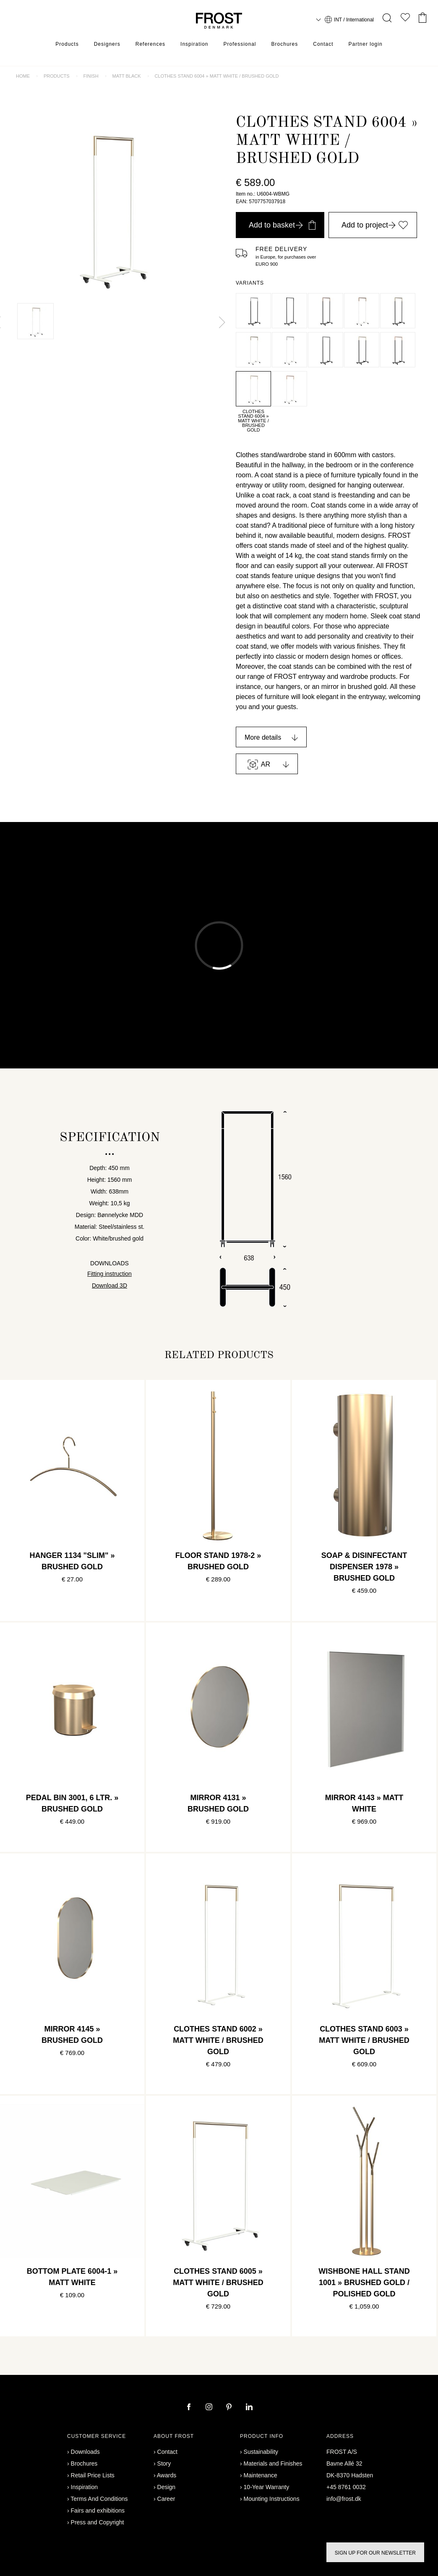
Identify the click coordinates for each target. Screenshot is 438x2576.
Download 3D (109, 1285)
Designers (107, 44)
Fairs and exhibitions (98, 2510)
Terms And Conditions (99, 2498)
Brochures (284, 44)
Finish (91, 76)
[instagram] (210, 2407)
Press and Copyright (97, 2522)
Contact (323, 44)
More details (263, 737)
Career (166, 2498)
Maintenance (260, 2475)
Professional (239, 44)
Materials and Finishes (273, 2463)
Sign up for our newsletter (375, 2553)
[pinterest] (230, 2407)
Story (164, 2463)
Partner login (366, 44)
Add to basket (282, 225)
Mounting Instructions (272, 2498)
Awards (166, 2475)
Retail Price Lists (93, 2475)
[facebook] (190, 2407)
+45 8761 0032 (346, 2487)
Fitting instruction (109, 1273)
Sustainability (261, 2451)
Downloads (85, 2451)
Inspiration (194, 44)
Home (23, 76)
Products (66, 44)
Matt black (126, 76)
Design (166, 2487)
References (150, 44)
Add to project (375, 225)
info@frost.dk (343, 2498)
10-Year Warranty (266, 2487)
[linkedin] (249, 2407)
